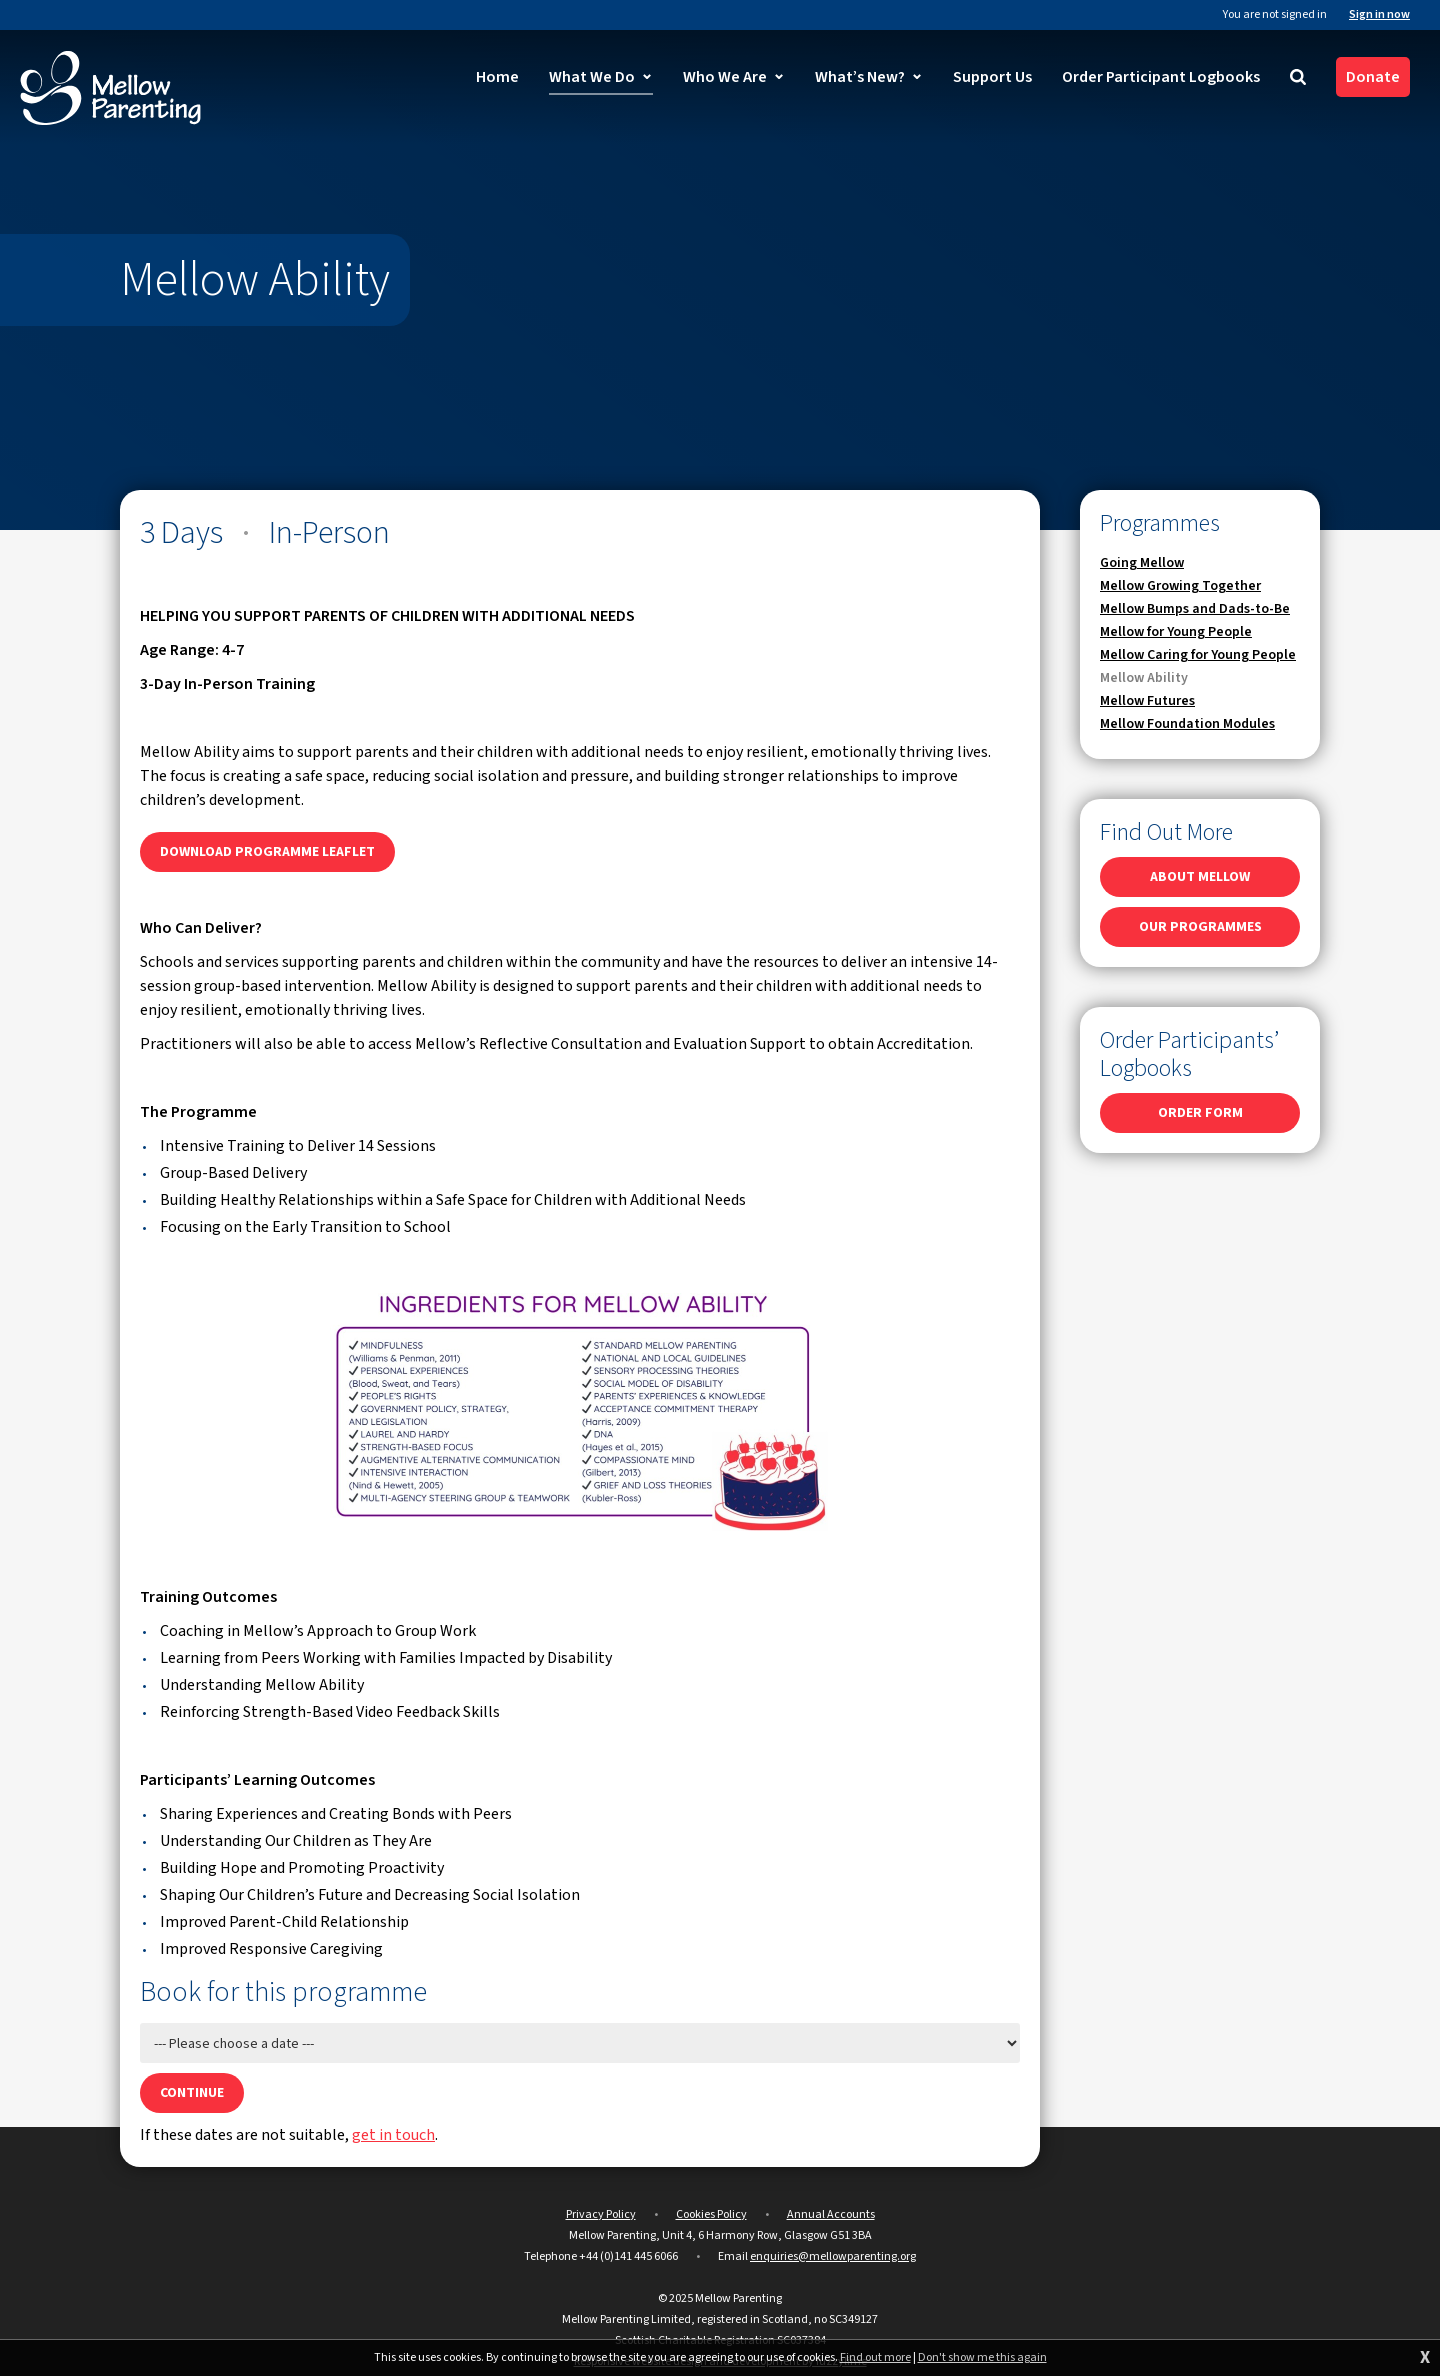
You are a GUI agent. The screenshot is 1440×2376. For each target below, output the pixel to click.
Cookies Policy (711, 2214)
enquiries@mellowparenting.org (833, 2256)
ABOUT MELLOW (1200, 877)
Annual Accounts (831, 2214)
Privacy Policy (601, 2214)
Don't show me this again (982, 2358)
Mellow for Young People (1176, 632)
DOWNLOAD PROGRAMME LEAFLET (267, 852)
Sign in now (1379, 14)
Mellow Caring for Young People (1198, 655)
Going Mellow (1142, 563)
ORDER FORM (1200, 1113)
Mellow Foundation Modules (1187, 724)
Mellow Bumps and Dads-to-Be (1195, 609)
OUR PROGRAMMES (1200, 927)
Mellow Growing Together (1180, 586)
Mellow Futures (1147, 701)
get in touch (393, 2135)
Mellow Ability (1144, 678)
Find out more (875, 2358)
